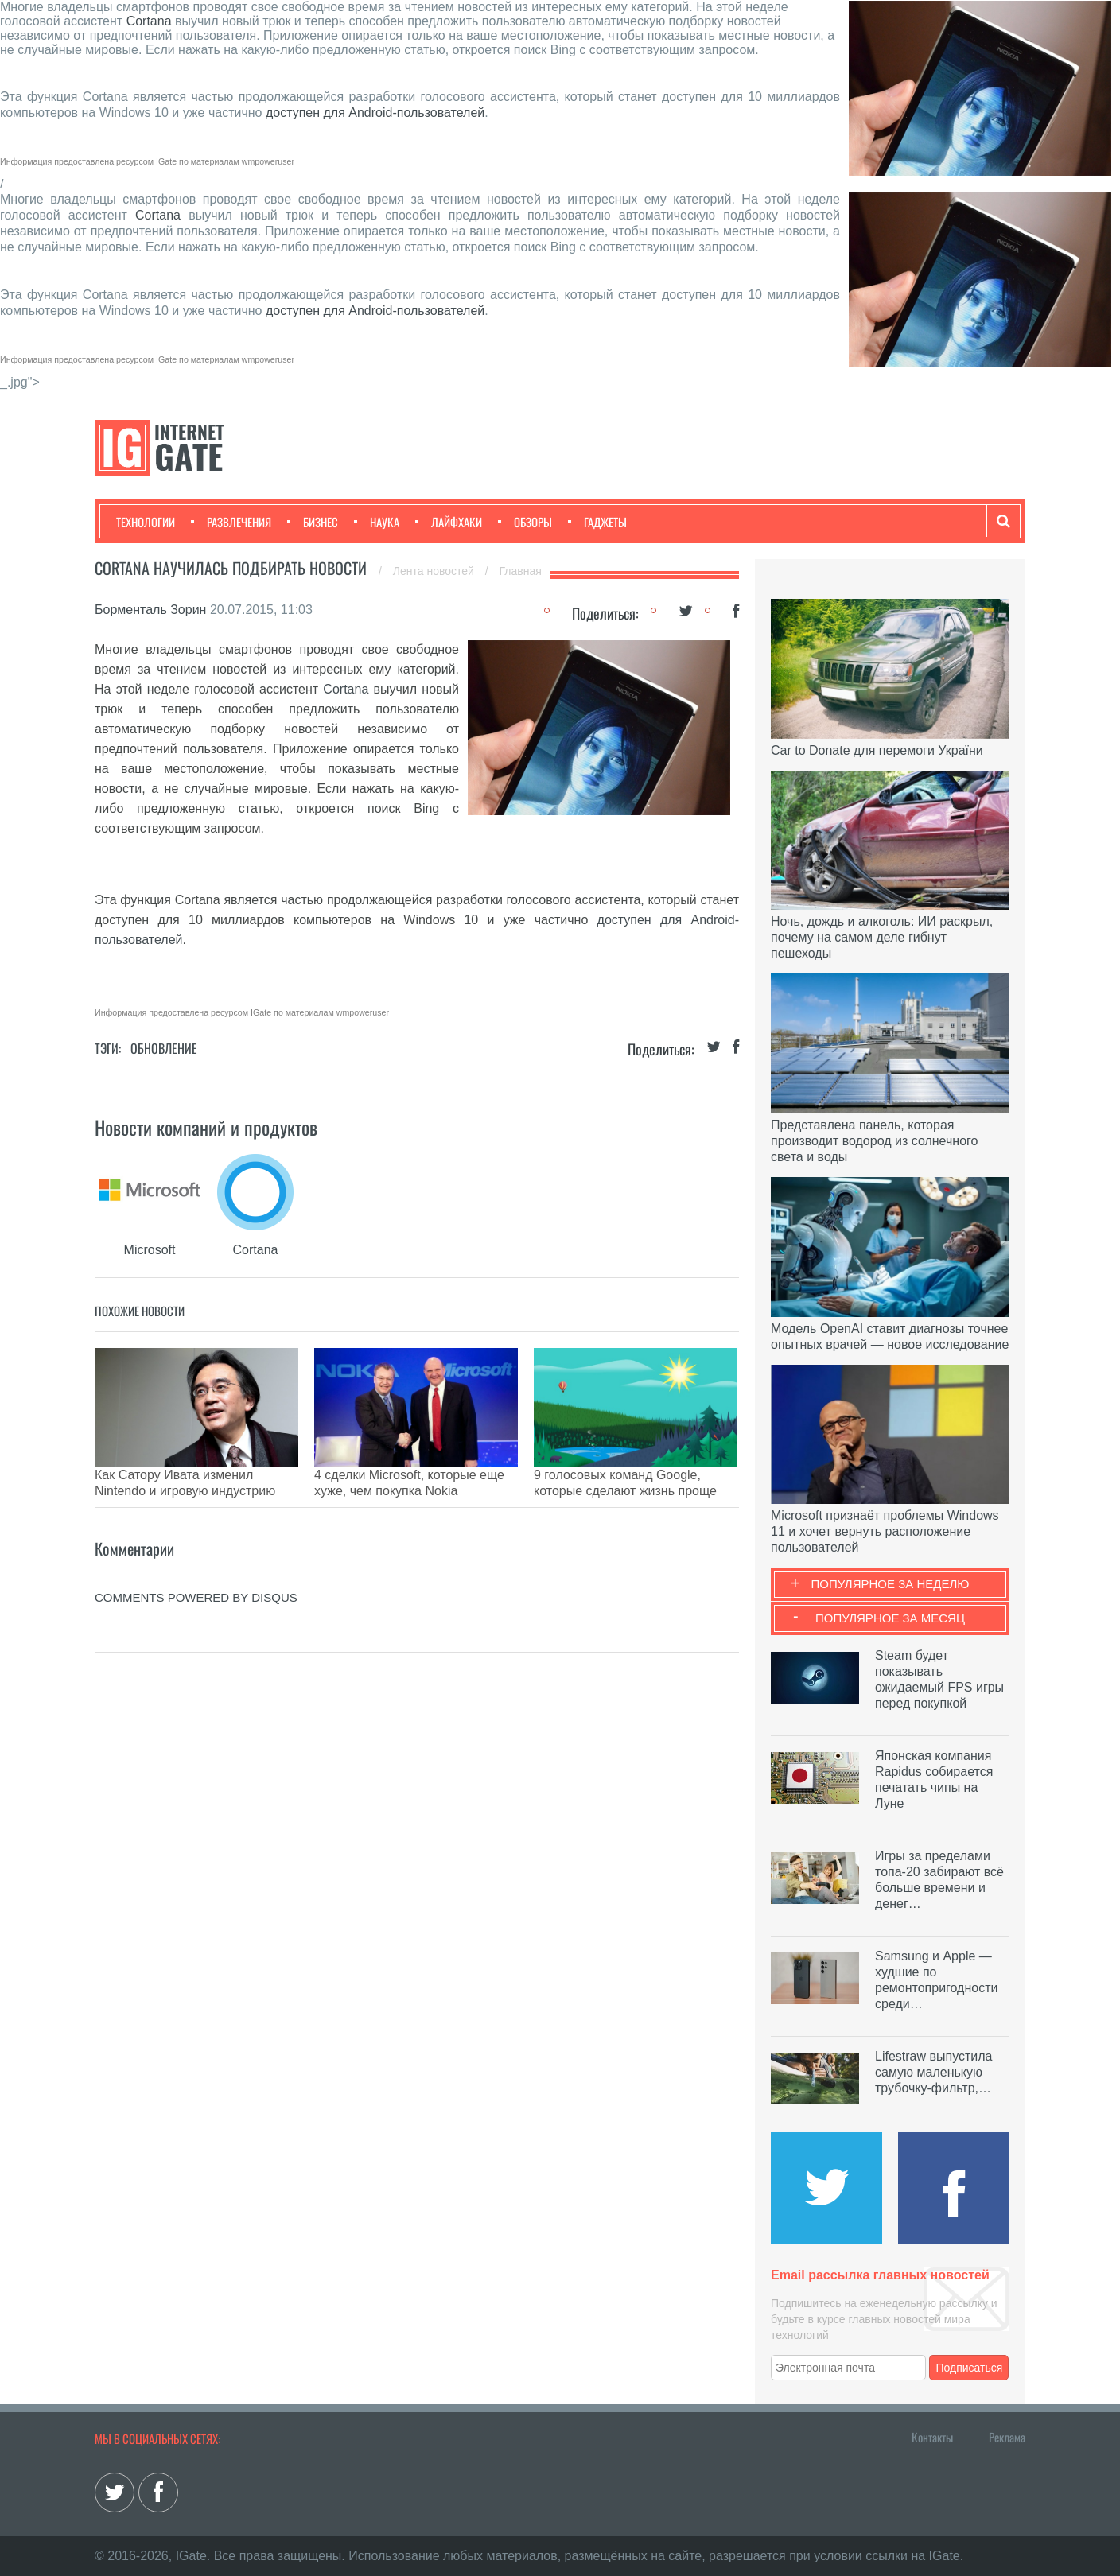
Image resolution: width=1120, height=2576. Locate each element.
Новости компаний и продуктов (206, 1127)
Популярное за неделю (890, 1584)
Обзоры (525, 521)
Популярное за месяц (890, 1618)
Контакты (932, 2437)
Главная (521, 571)
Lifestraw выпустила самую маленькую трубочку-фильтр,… (933, 2072)
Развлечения (231, 521)
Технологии (145, 521)
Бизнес (312, 521)
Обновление (163, 1048)
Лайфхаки (448, 521)
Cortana (150, 21)
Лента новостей (435, 571)
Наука (376, 521)
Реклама (1007, 2437)
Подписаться (969, 2367)
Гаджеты (597, 521)
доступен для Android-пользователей (375, 112)
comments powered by (196, 1573)
